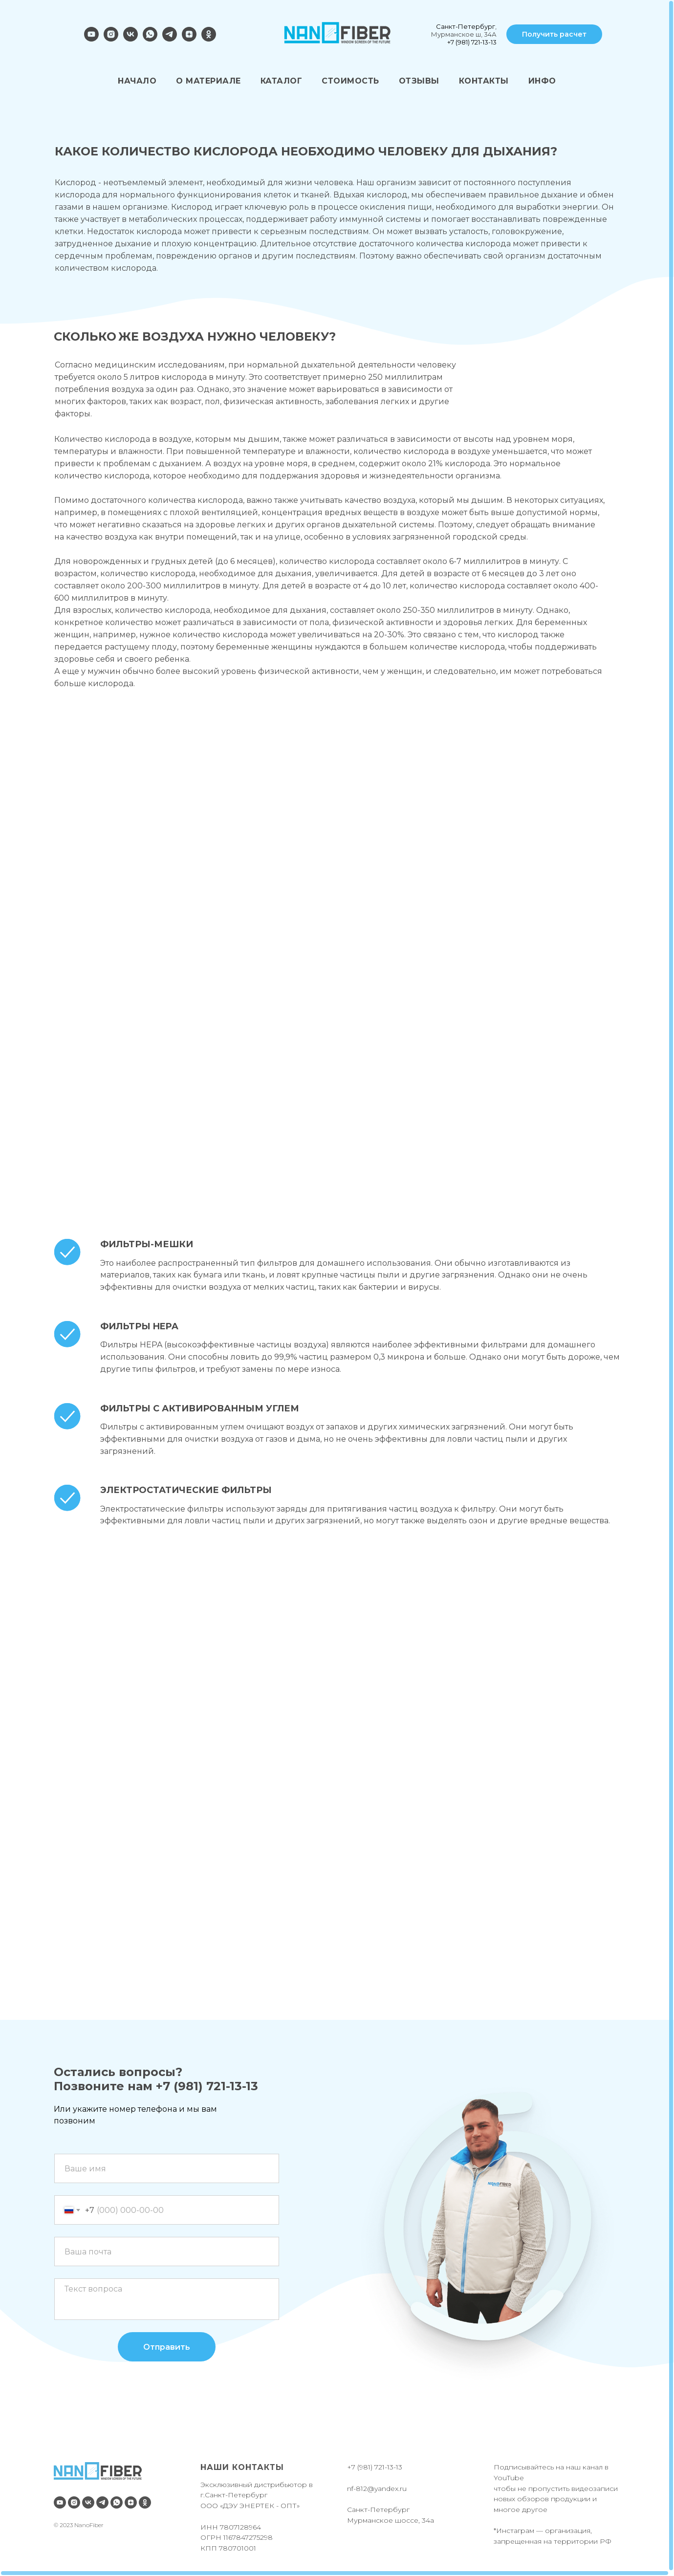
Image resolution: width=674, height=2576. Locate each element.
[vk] (130, 39)
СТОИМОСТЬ (350, 81)
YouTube (509, 2477)
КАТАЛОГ (282, 81)
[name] (166, 2168)
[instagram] (111, 39)
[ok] (208, 39)
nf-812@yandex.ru (377, 2488)
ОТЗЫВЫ (419, 81)
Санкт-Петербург (465, 26)
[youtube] (91, 39)
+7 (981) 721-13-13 (472, 42)
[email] (166, 2251)
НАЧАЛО (137, 81)
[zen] (189, 39)
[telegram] (169, 39)
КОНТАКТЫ (484, 81)
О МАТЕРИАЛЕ (208, 81)
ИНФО (542, 81)
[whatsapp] (150, 39)
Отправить (166, 2347)
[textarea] (166, 2299)
